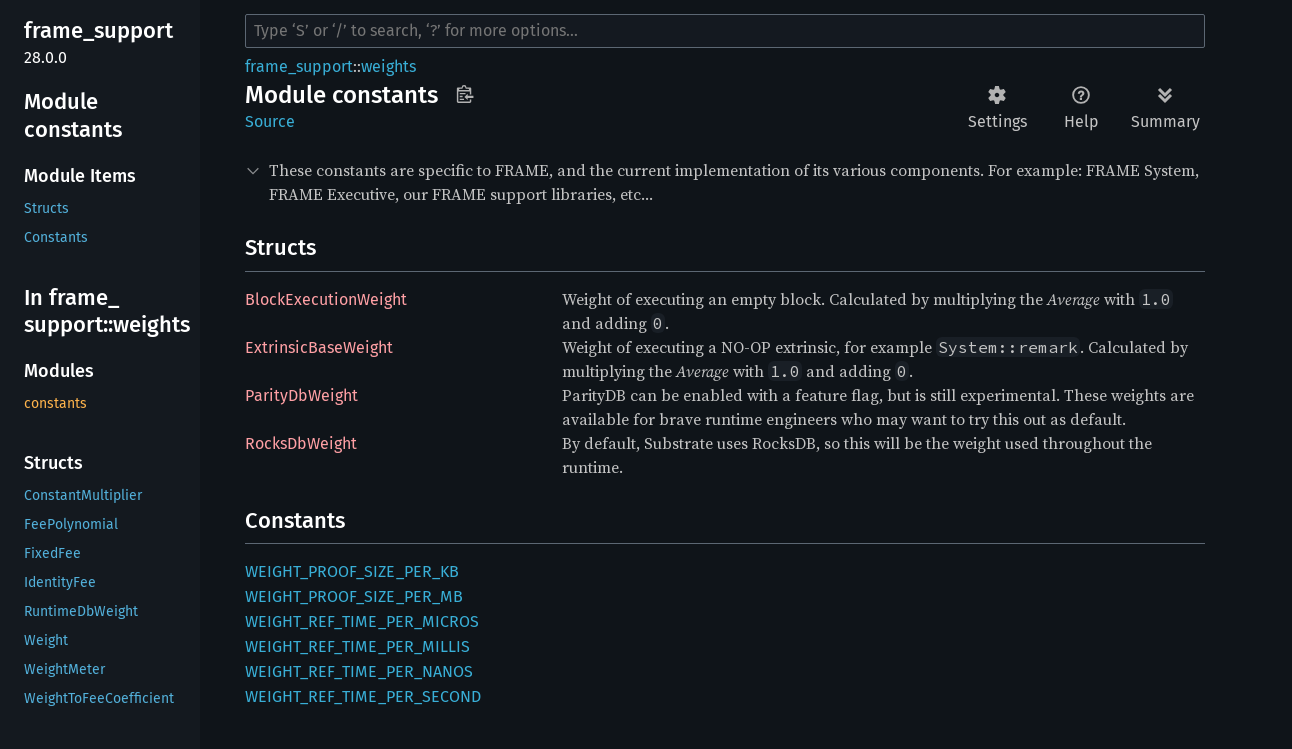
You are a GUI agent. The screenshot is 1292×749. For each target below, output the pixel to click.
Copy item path (464, 94)
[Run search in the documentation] (725, 31)
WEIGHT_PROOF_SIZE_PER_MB (354, 596)
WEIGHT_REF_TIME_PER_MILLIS (357, 646)
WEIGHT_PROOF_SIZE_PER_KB (352, 571)
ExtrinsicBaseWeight (319, 347)
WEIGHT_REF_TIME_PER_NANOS (359, 671)
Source (270, 121)
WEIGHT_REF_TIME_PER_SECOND (363, 696)
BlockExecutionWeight (326, 299)
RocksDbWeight (301, 443)
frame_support (299, 66)
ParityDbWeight (301, 395)
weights (388, 66)
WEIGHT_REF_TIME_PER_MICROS (362, 621)
